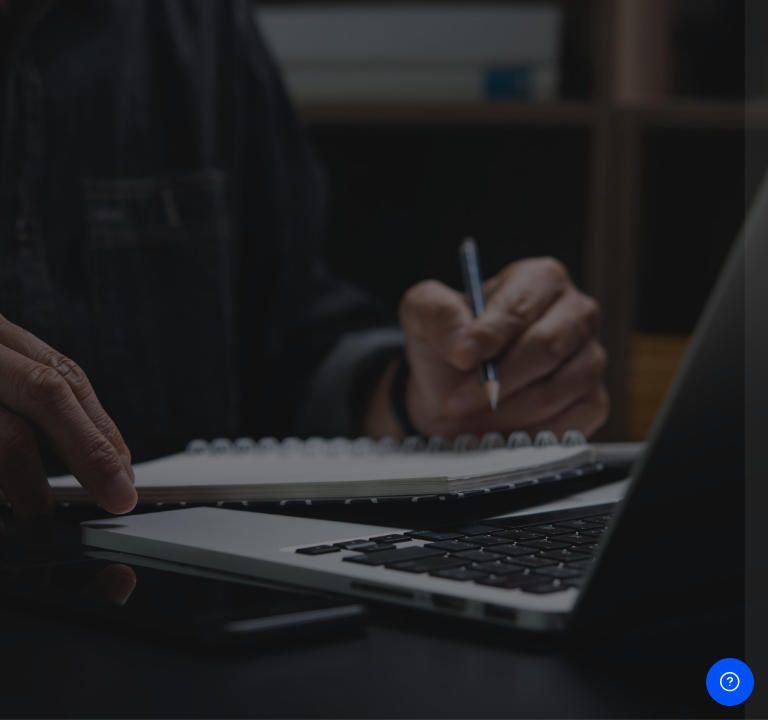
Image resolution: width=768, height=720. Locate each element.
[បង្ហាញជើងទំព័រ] (730, 682)
